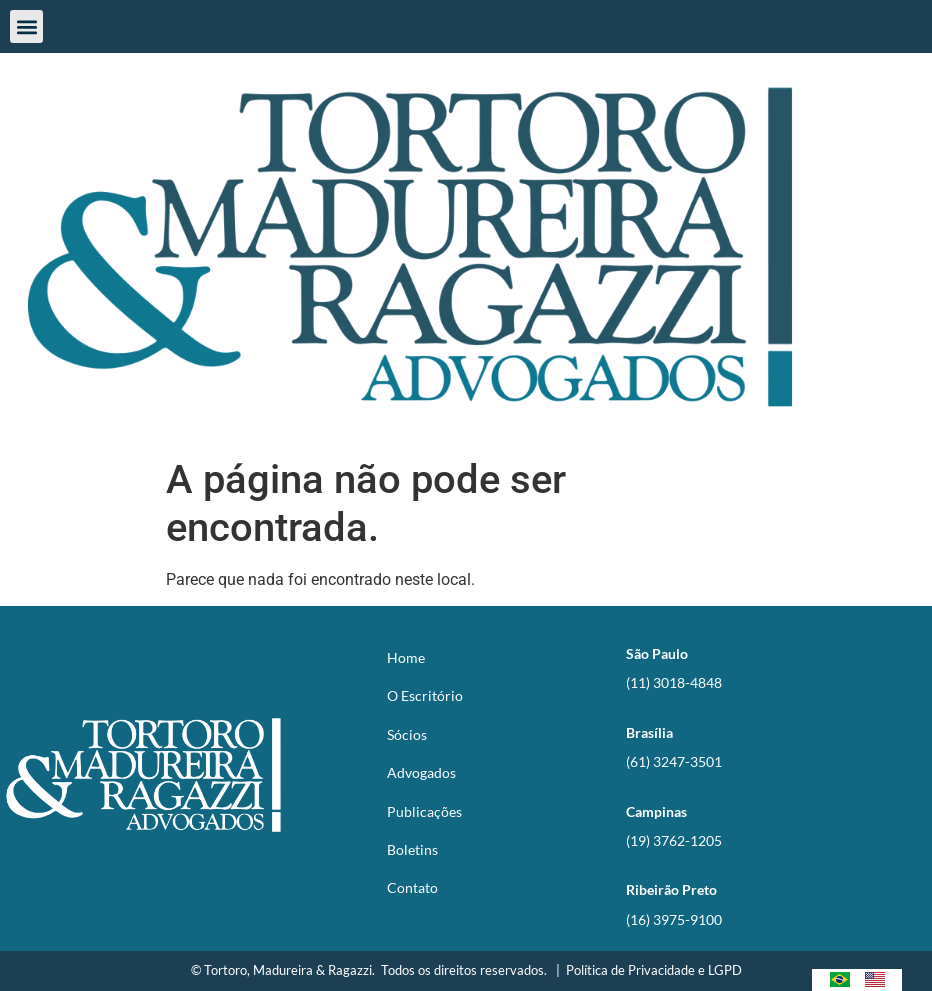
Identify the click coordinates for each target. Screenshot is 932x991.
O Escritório (425, 695)
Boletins (412, 849)
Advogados (421, 772)
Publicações (424, 811)
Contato (412, 887)
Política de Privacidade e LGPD (654, 970)
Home (406, 657)
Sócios (407, 734)
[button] (26, 26)
